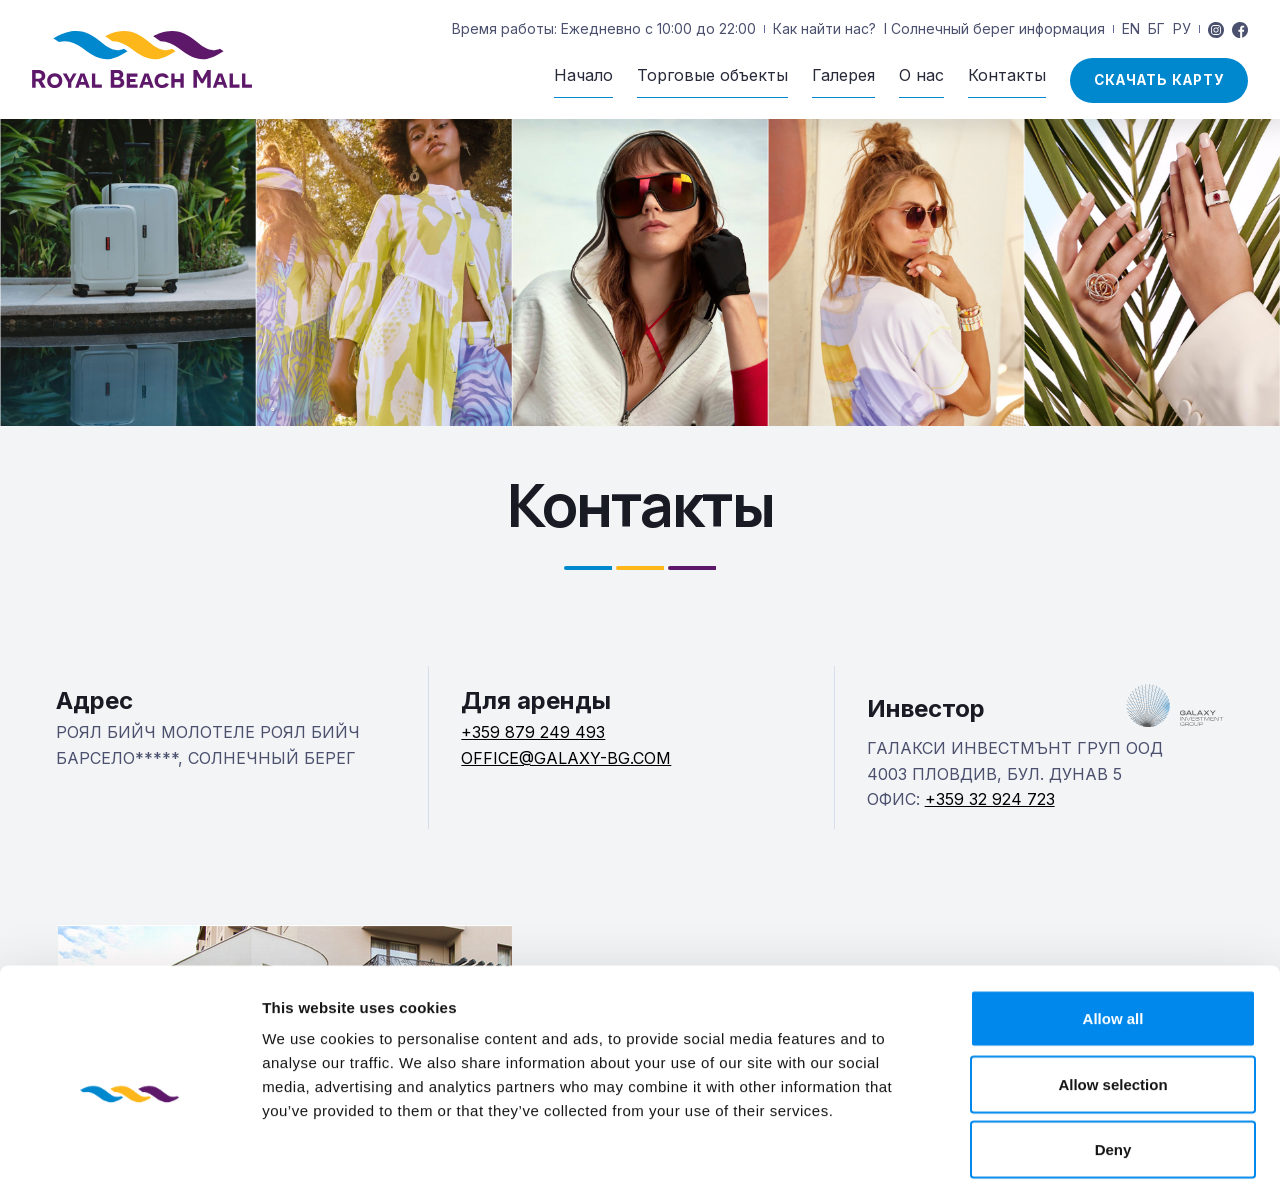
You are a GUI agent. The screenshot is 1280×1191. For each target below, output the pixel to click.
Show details (1049, 1151)
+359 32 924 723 (990, 799)
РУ (1182, 28)
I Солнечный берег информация (994, 28)
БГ (1156, 28)
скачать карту (1159, 80)
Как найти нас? (824, 28)
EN (1131, 28)
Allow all (1113, 928)
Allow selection (1112, 994)
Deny (1113, 1059)
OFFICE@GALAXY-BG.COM (566, 758)
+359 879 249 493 (533, 732)
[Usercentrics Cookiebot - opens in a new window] (129, 1152)
